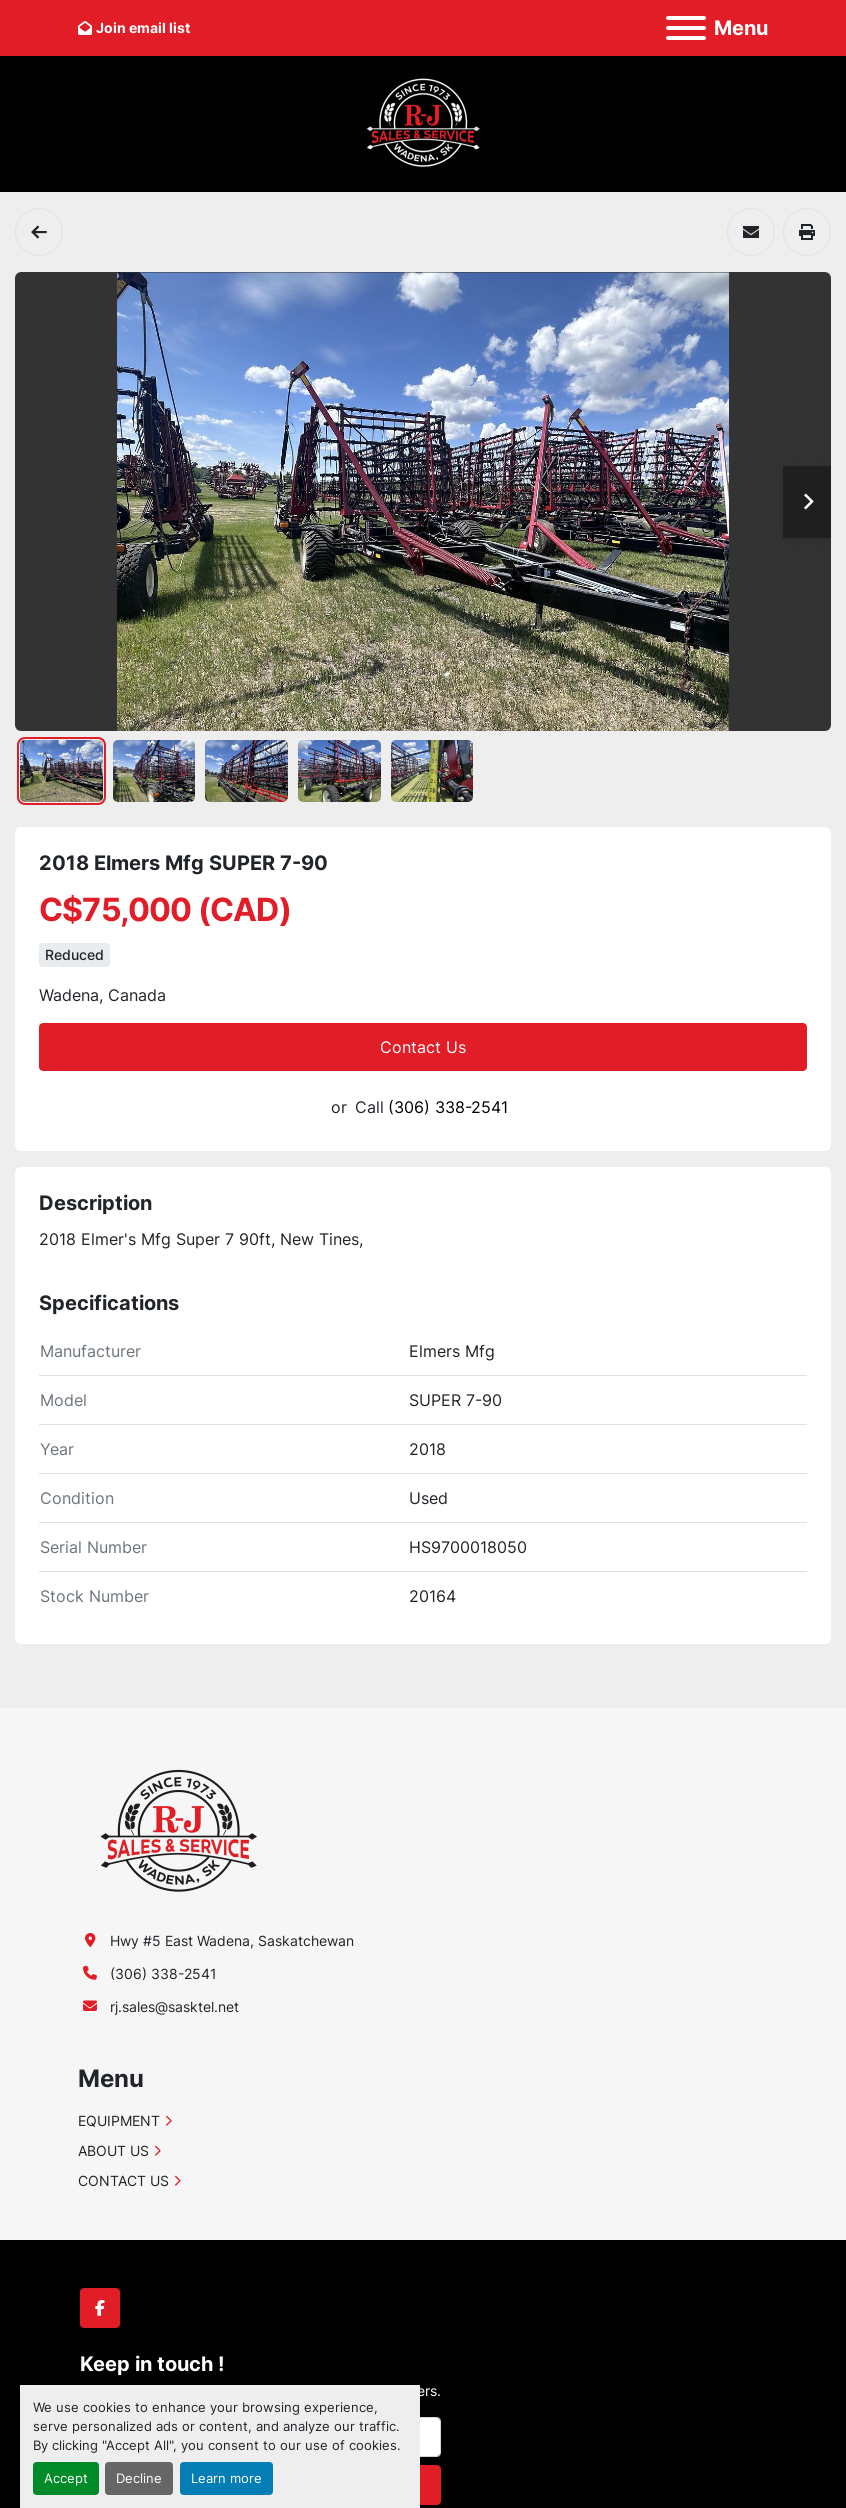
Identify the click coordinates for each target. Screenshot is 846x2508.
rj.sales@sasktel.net (174, 2006)
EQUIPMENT (119, 2120)
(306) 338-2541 (448, 1107)
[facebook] (100, 2308)
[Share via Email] (751, 232)
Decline (139, 2478)
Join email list (143, 27)
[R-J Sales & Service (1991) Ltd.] (178, 1829)
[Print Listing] (807, 232)
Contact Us (423, 1047)
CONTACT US (123, 2180)
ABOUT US (113, 2150)
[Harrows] (39, 232)
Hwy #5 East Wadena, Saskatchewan (232, 1940)
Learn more (226, 2478)
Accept (66, 2478)
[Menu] (686, 28)
